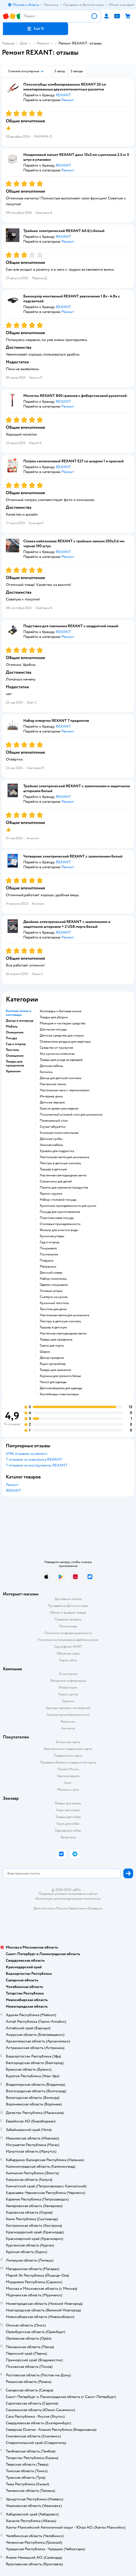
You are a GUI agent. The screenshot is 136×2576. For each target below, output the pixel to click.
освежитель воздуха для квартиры (65, 1042)
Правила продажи (68, 1619)
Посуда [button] (11, 1038)
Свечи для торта (52, 1346)
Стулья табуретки (52, 1127)
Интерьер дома (51, 1096)
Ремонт (43, 43)
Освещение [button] (15, 1032)
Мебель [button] (12, 1027)
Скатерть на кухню (54, 1297)
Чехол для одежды (53, 1382)
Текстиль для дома (53, 1309)
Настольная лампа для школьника (64, 1157)
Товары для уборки (54, 1017)
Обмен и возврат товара (68, 1612)
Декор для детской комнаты (60, 1078)
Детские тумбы (51, 1139)
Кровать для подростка (57, 1151)
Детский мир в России (50, 1908)
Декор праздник (52, 1358)
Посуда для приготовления (60, 1212)
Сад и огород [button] (16, 1044)
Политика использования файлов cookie (68, 1640)
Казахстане (76, 1908)
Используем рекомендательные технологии (68, 1898)
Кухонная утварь (52, 1236)
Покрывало (48, 1248)
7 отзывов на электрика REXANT (34, 1459)
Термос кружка (51, 1194)
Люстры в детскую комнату (60, 1163)
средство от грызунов (56, 1048)
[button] (35, 28)
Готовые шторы (51, 1291)
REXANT (13, 1490)
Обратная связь (68, 1653)
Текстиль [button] (12, 1050)
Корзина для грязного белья (60, 1376)
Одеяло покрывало (54, 1285)
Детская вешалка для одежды (61, 1388)
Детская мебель (51, 1066)
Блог (68, 1783)
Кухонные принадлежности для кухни (68, 1206)
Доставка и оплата (68, 1599)
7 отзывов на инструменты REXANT (37, 1465)
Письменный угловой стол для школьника (71, 1115)
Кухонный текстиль (54, 1303)
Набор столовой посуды (58, 1200)
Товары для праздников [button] (15, 1063)
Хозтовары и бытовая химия (60, 1011)
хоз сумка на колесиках (57, 1054)
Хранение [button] (13, 1071)
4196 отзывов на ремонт (26, 1453)
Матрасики (48, 1267)
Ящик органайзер (53, 1364)
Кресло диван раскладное (59, 1108)
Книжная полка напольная (59, 1133)
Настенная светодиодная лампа (63, 1175)
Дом (23, 43)
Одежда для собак (68, 1830)
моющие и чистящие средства (62, 1023)
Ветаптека (68, 1837)
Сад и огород (49, 1242)
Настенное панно (53, 1084)
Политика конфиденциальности (68, 1633)
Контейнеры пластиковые (59, 1394)
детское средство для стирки (62, 1036)
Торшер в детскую (53, 1169)
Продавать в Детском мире (68, 1606)
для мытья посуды (53, 1029)
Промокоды (68, 1626)
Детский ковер (51, 1273)
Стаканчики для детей (56, 1181)
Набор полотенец (53, 1279)
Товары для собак (68, 1817)
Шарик (45, 1352)
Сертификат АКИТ (68, 1647)
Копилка (46, 1072)
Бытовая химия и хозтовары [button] (18, 1013)
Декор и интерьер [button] (19, 1021)
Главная (8, 43)
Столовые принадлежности (60, 1224)
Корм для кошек (68, 1810)
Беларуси (95, 1908)
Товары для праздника (56, 1340)
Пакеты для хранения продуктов (64, 1188)
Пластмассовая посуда (56, 1218)
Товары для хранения (55, 1370)
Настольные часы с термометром (64, 1090)
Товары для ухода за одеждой (61, 1060)
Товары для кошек (68, 1803)
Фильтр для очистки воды (59, 1230)
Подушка (46, 1260)
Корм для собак (68, 1824)
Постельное (49, 1254)
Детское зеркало (52, 1102)
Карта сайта (68, 1660)
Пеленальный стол (54, 1121)
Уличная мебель (51, 1145)
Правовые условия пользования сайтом (68, 1894)
